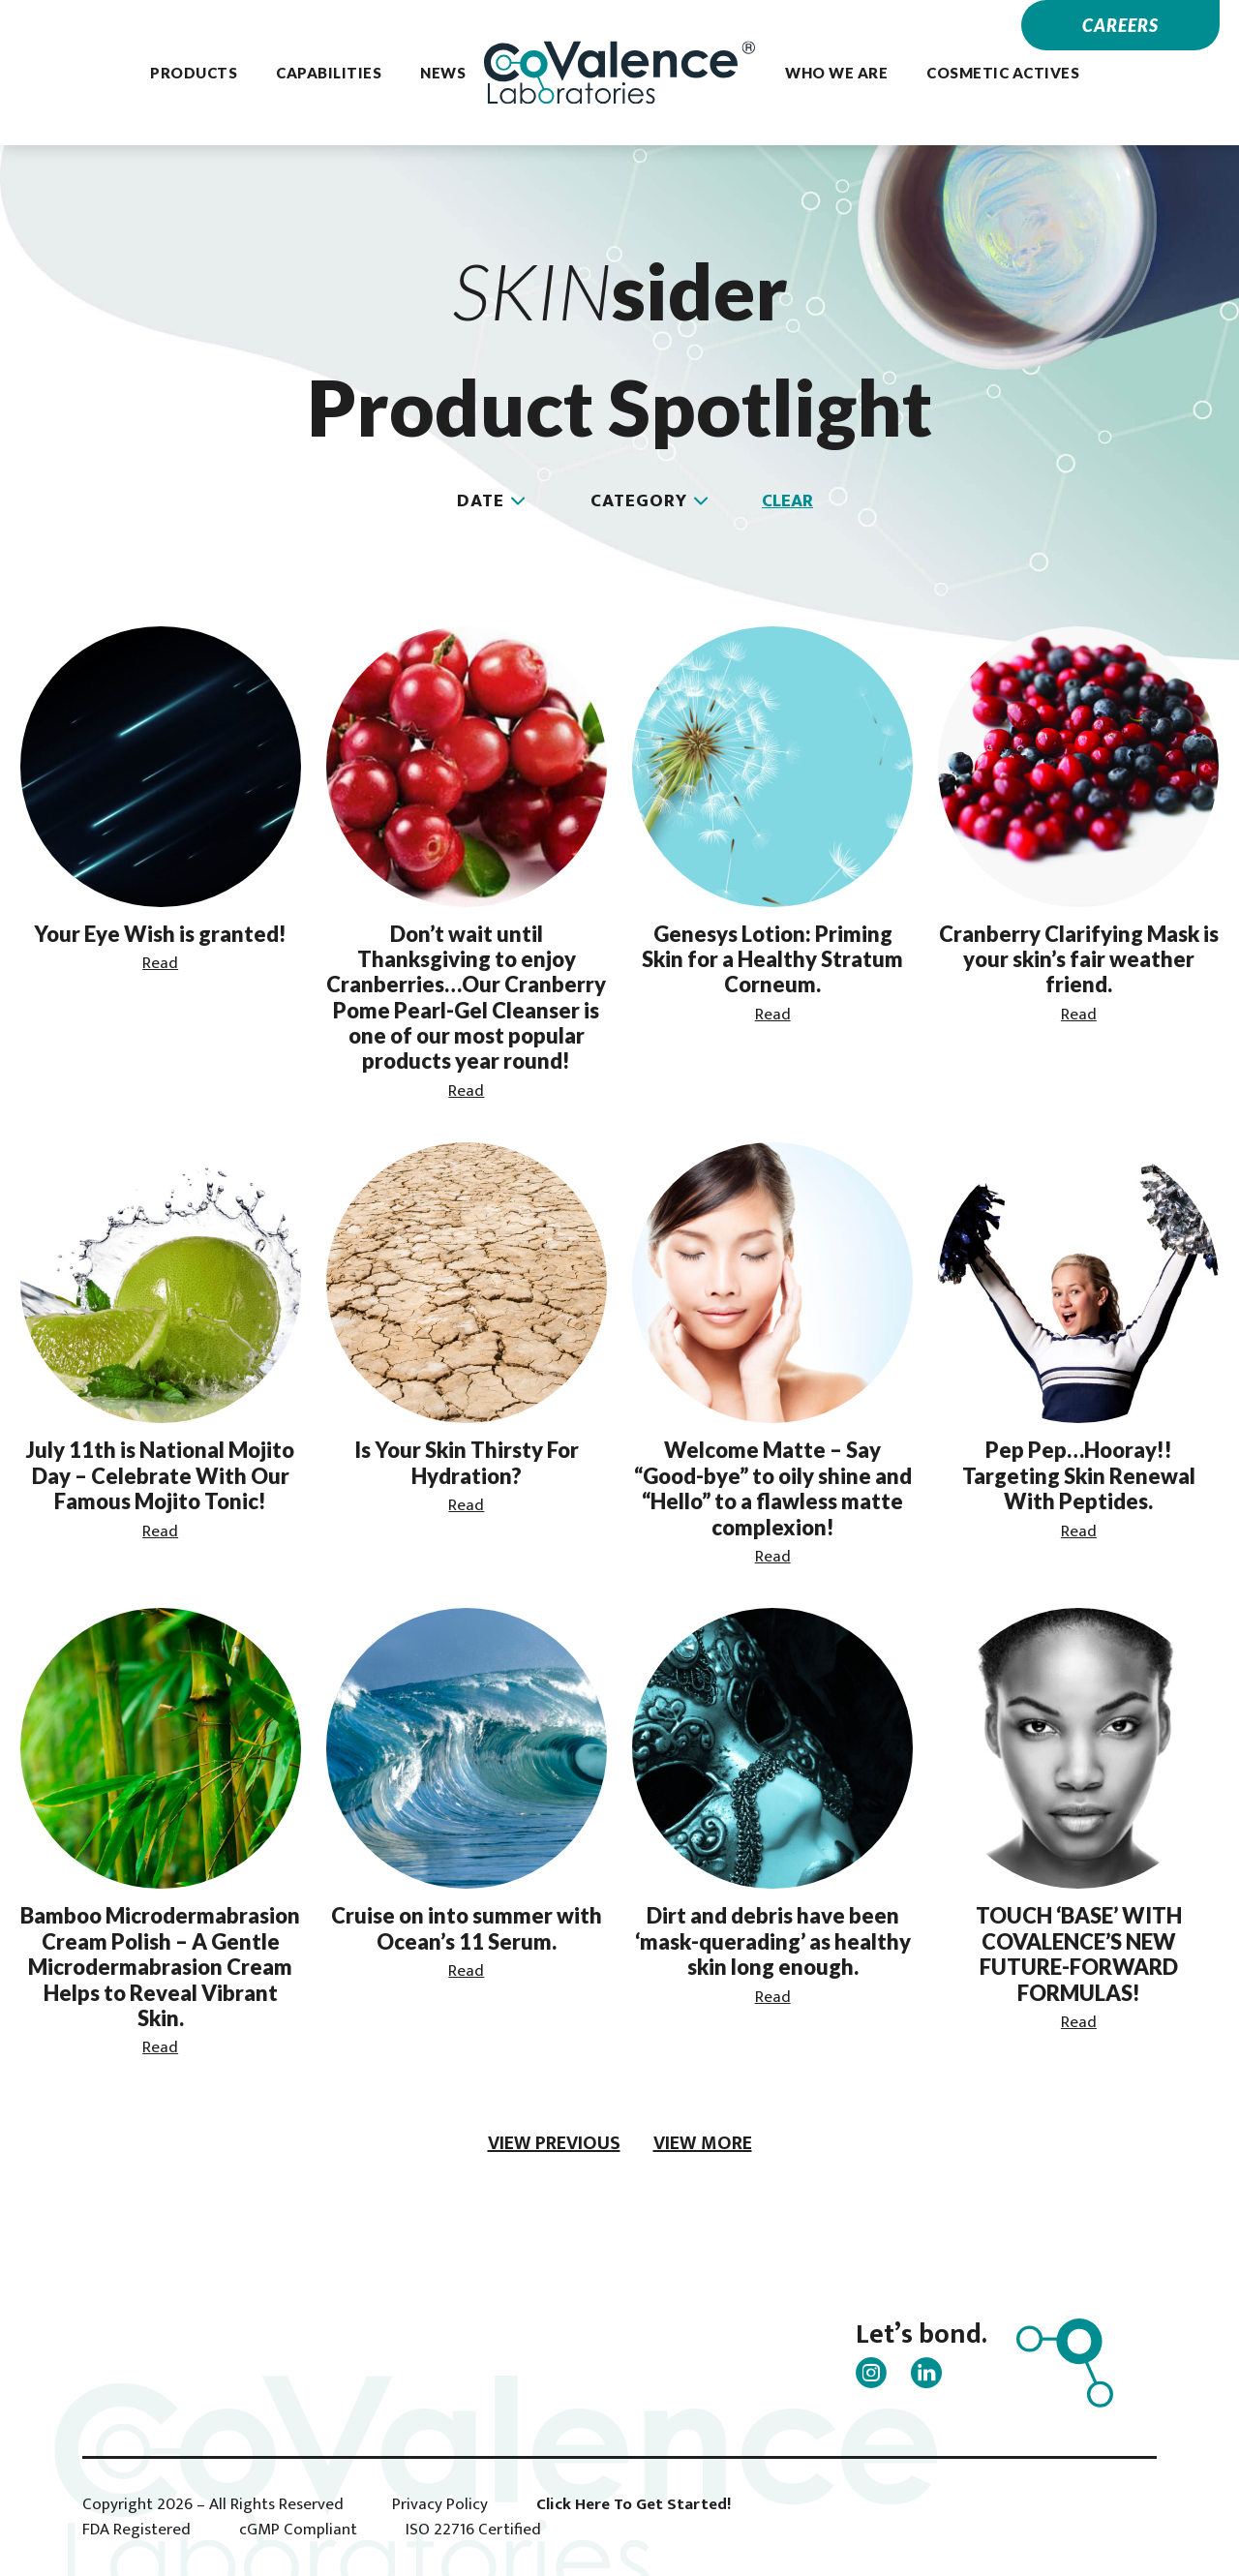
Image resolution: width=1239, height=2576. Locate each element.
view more (702, 2143)
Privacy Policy (440, 2504)
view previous (554, 2143)
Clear (787, 501)
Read (160, 963)
